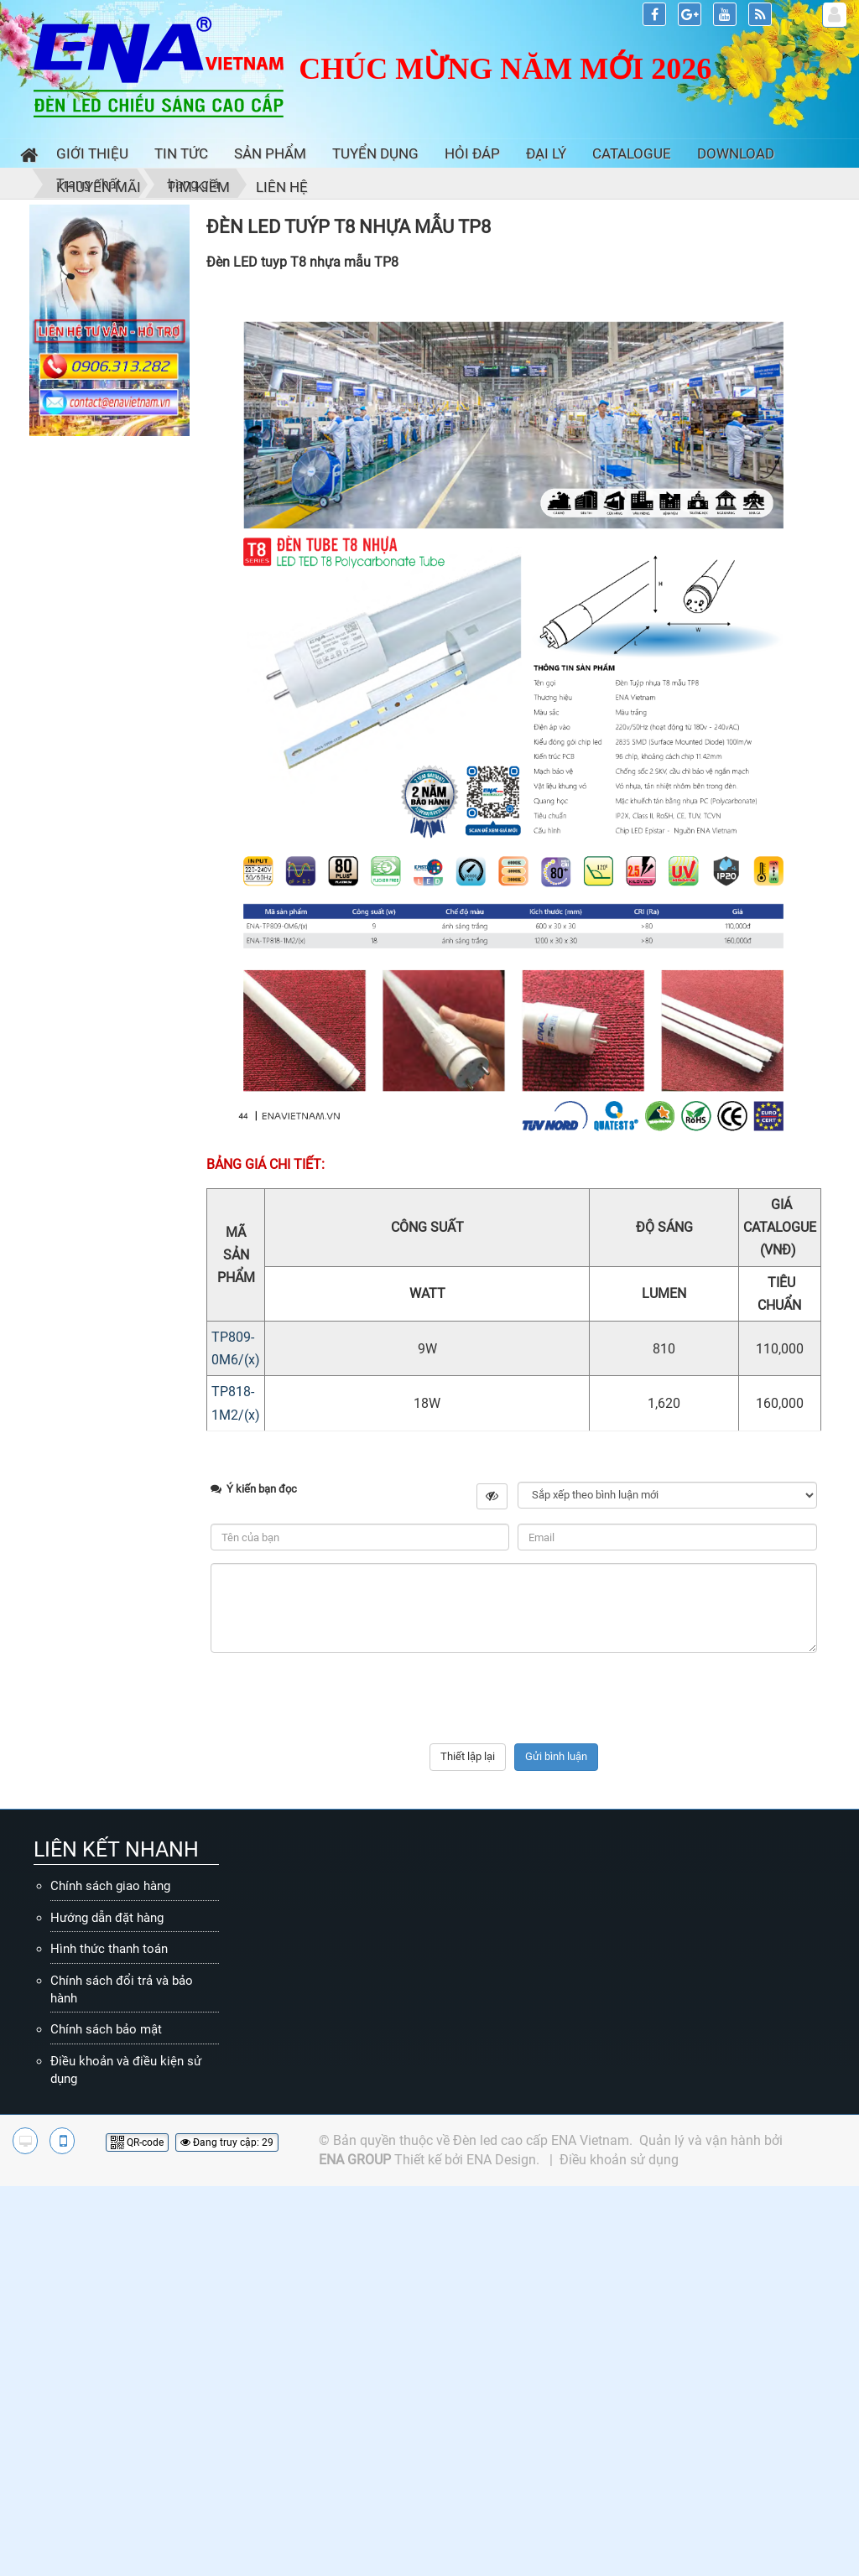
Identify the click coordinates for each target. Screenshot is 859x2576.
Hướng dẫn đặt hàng (107, 1917)
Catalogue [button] (631, 153)
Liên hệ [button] (282, 187)
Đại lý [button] (546, 153)
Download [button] (735, 153)
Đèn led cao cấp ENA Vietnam (541, 2140)
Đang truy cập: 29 (226, 2142)
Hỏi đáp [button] (472, 153)
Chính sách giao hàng (110, 1885)
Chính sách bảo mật (106, 2029)
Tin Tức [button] (181, 153)
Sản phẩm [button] (270, 153)
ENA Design (501, 2160)
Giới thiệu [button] (92, 153)
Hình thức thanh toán (109, 1948)
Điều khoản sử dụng (619, 2160)
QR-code (137, 2142)
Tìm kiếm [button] (198, 187)
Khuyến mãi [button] (98, 187)
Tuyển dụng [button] (375, 153)
